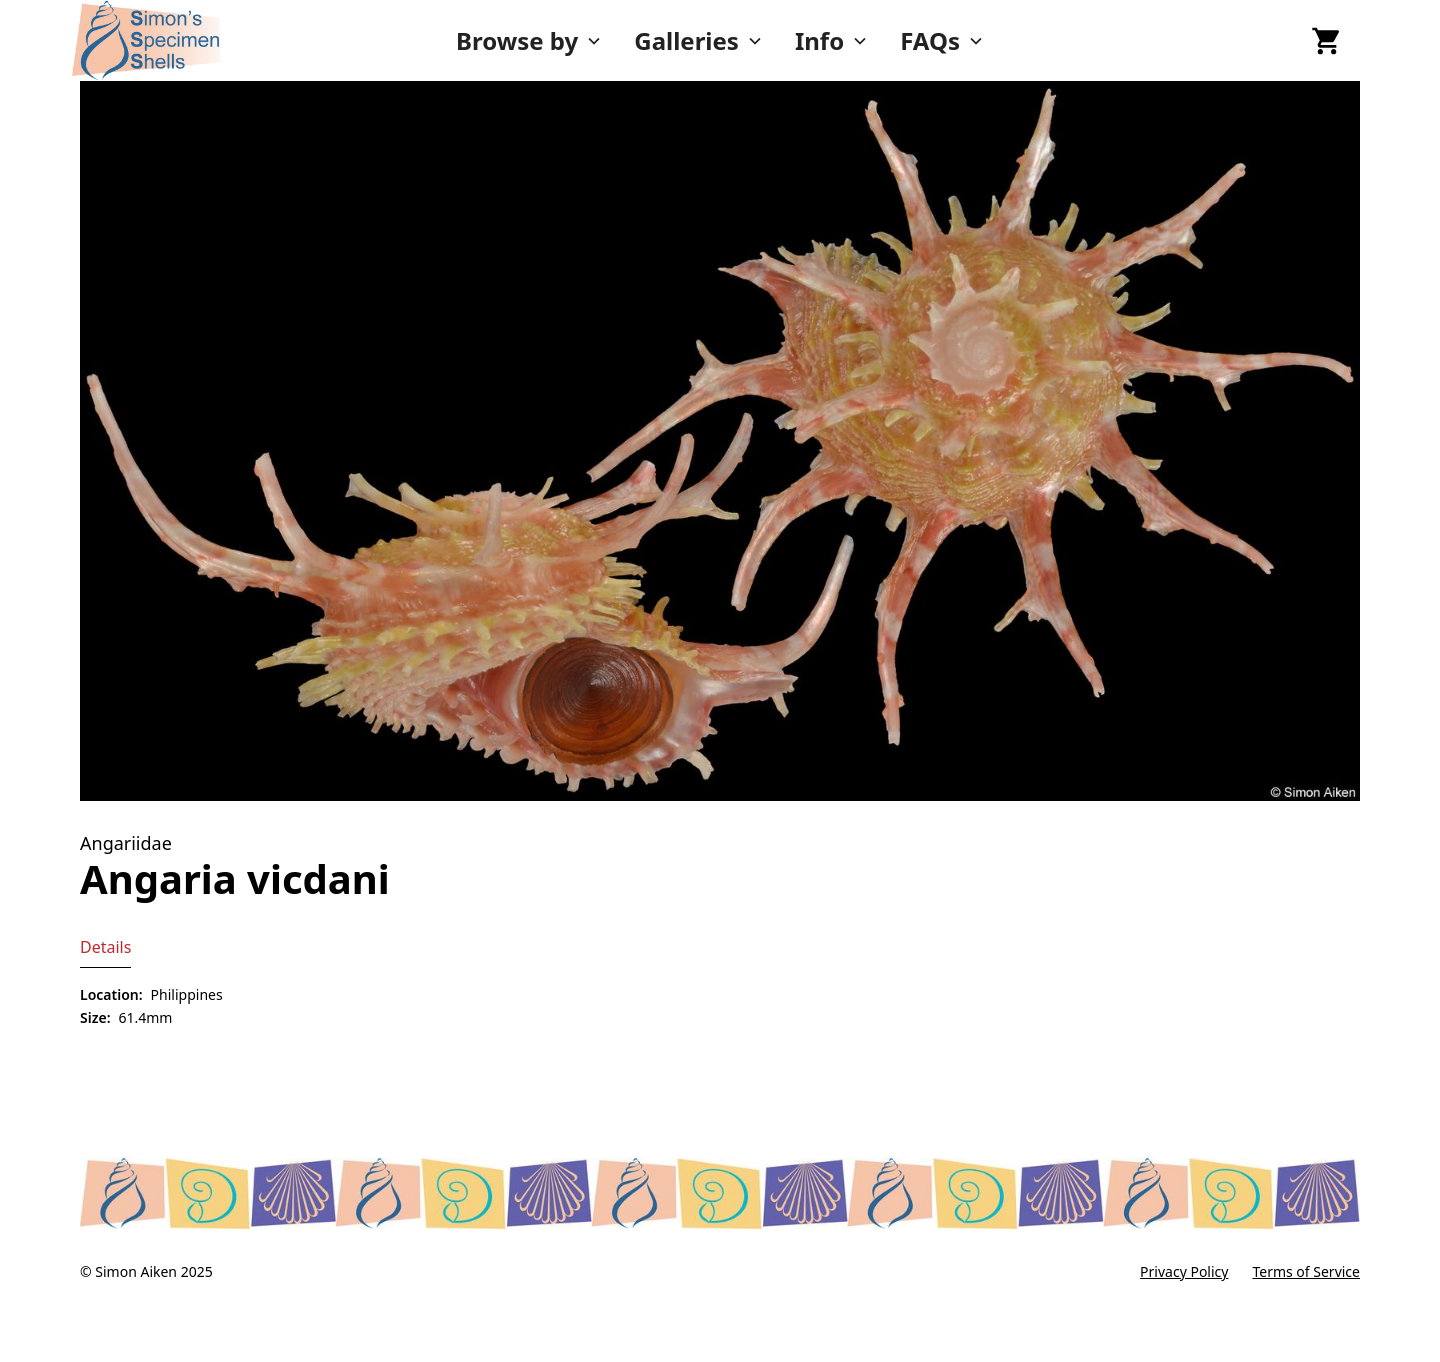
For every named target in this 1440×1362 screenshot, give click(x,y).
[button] (529, 41)
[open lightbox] (720, 441)
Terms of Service (1306, 1271)
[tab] (105, 947)
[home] (207, 40)
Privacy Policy (1184, 1271)
